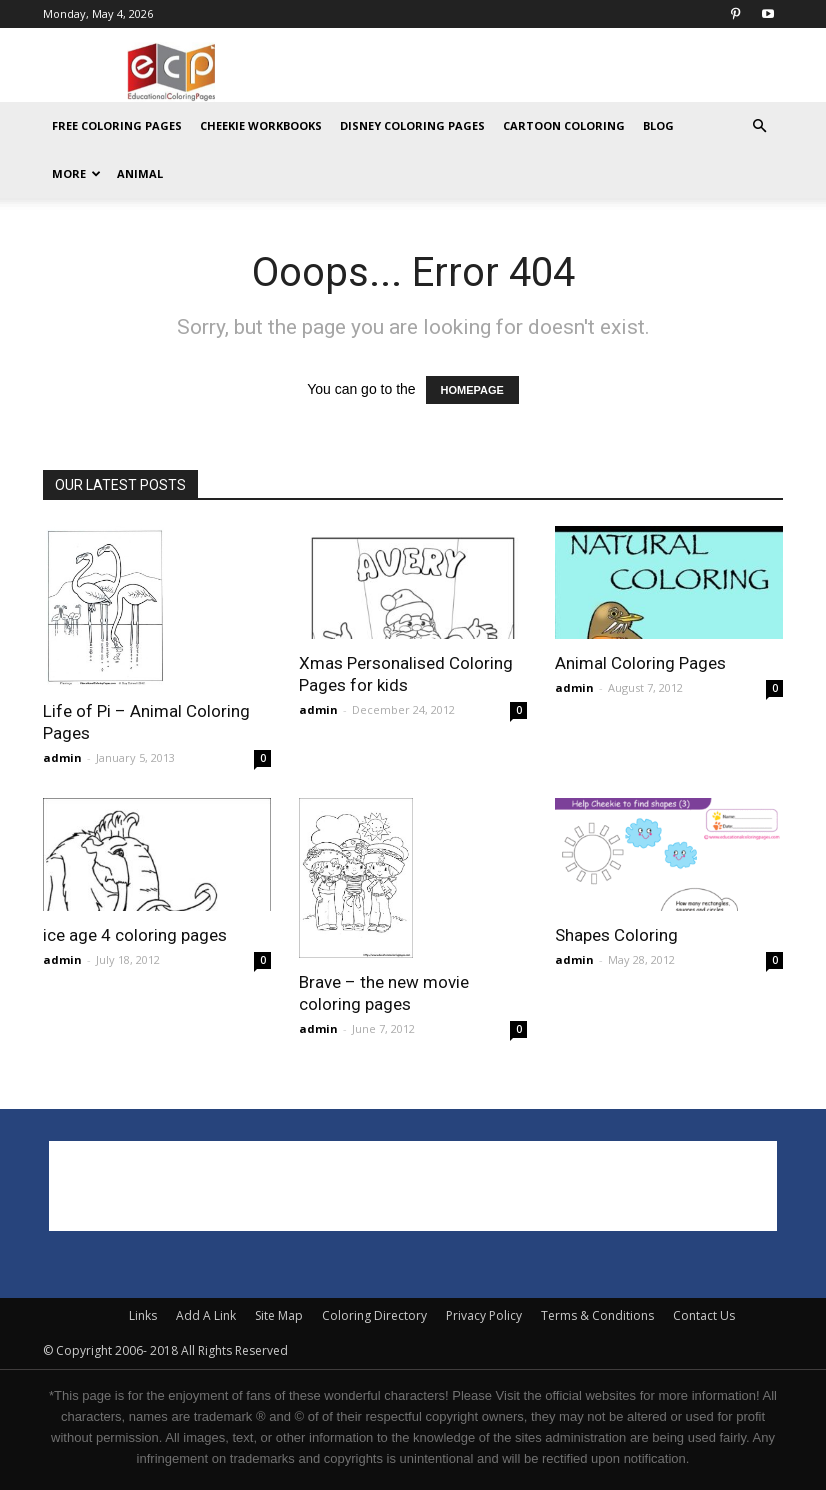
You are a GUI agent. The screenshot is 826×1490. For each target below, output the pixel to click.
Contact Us (704, 1315)
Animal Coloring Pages (640, 663)
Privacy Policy (484, 1315)
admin (62, 757)
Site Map (279, 1315)
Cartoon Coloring (564, 125)
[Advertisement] (548, 72)
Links (143, 1315)
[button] (759, 126)
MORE (76, 173)
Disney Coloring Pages (412, 125)
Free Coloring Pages (117, 125)
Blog (658, 125)
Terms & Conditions (597, 1315)
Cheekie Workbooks (261, 125)
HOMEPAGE (472, 390)
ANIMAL (140, 173)
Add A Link (206, 1315)
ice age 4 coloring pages (135, 935)
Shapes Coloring (616, 935)
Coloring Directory (374, 1315)
